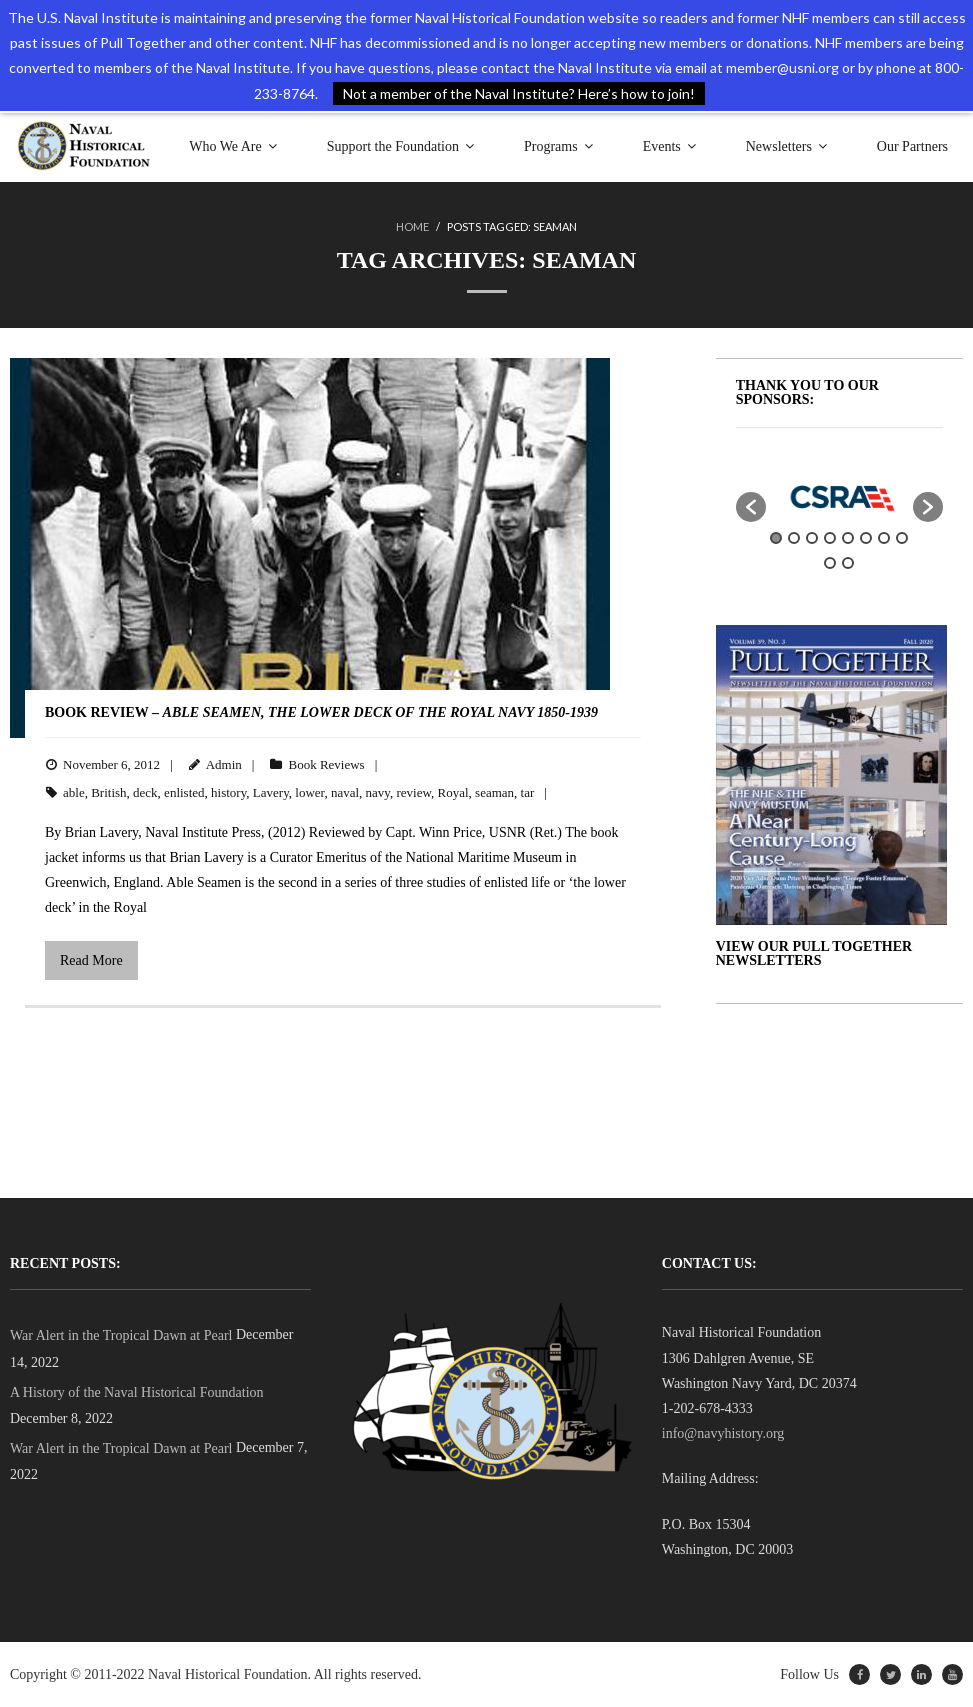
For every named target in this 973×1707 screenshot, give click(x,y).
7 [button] (884, 538)
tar (528, 792)
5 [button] (848, 538)
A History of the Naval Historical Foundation (137, 1392)
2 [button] (794, 538)
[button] (751, 507)
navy (378, 792)
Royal (453, 792)
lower (309, 792)
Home (412, 226)
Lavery (271, 792)
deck (145, 792)
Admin (224, 764)
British (108, 792)
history (228, 792)
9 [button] (830, 563)
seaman (494, 792)
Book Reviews (326, 764)
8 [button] (902, 538)
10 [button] (848, 563)
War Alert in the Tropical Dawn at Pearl (121, 1335)
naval (345, 792)
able (74, 792)
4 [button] (830, 538)
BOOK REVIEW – (321, 712)
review (413, 792)
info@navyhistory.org (723, 1433)
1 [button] (776, 538)
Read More (91, 960)
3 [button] (812, 538)
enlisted (184, 792)
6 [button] (866, 538)
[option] (840, 497)
